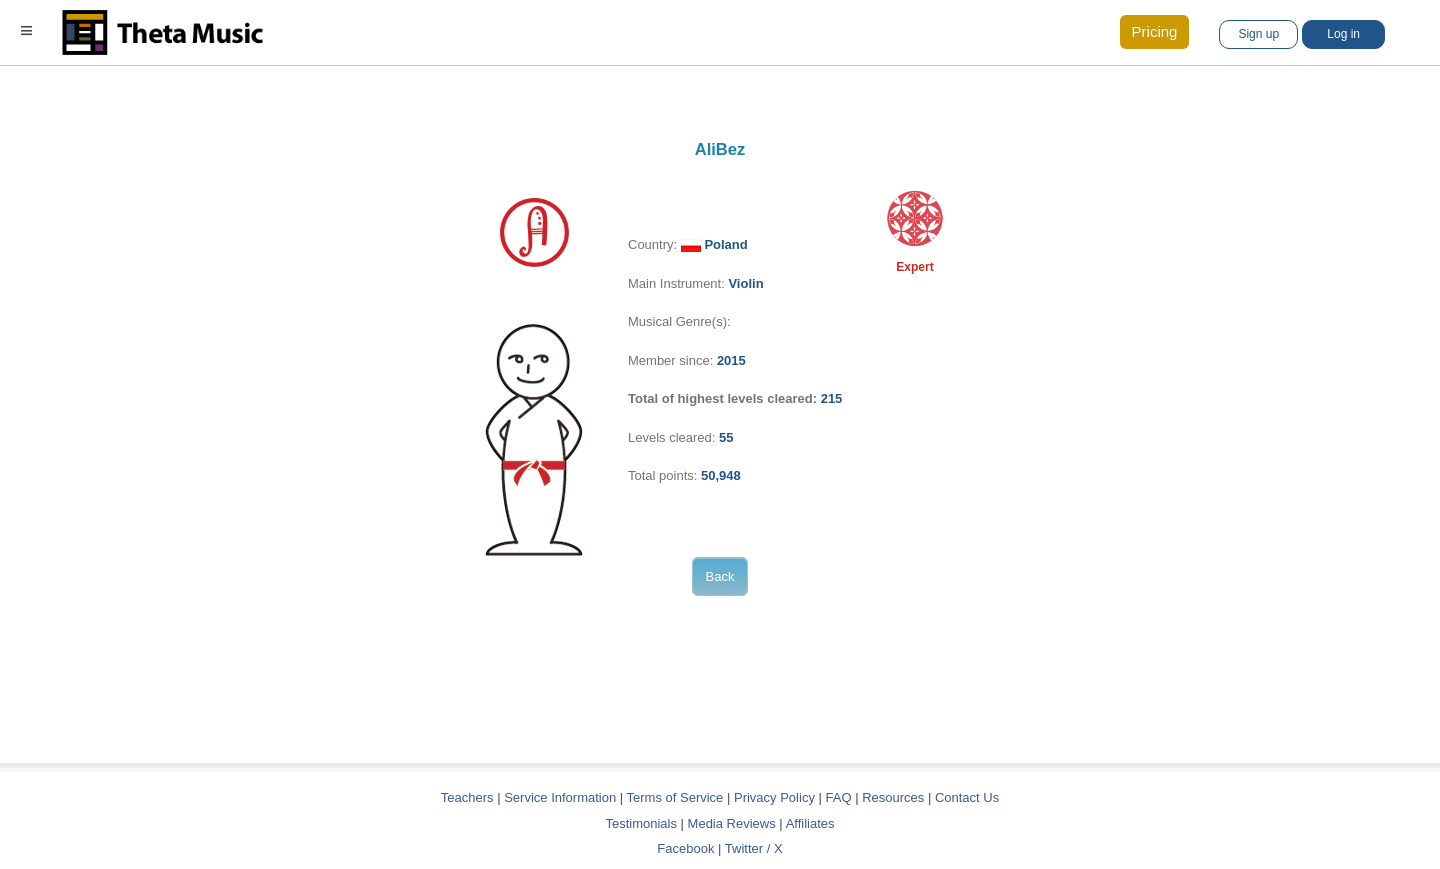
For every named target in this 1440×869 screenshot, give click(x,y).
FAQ (839, 797)
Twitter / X (754, 848)
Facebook (685, 848)
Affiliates (810, 823)
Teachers (469, 797)
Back (720, 576)
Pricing (1155, 31)
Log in (1343, 34)
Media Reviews (732, 823)
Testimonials (641, 823)
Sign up (1258, 34)
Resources (893, 797)
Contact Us (967, 797)
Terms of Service (675, 797)
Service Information (560, 797)
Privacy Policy (774, 797)
